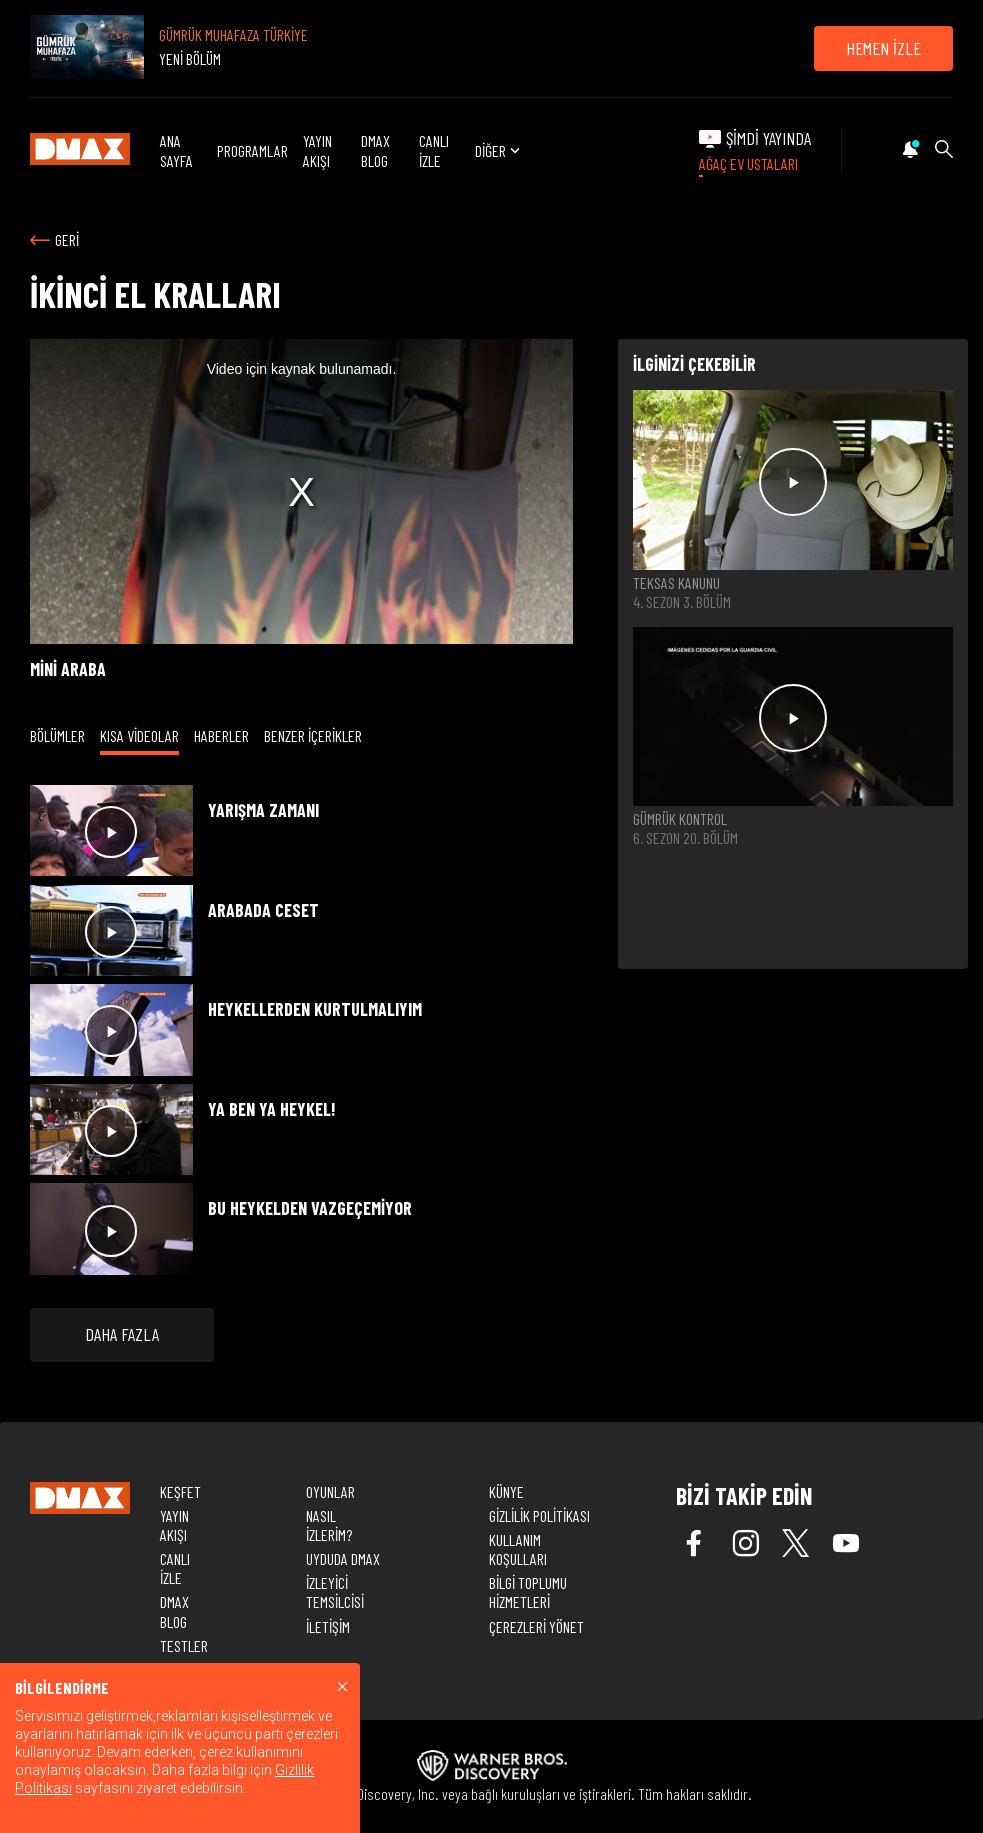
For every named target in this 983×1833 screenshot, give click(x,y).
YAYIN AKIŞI (317, 150)
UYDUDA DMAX (343, 1558)
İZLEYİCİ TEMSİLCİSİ (335, 1592)
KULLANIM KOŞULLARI (518, 1549)
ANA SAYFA (176, 150)
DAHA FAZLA (122, 1334)
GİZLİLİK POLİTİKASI (539, 1515)
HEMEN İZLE (883, 48)
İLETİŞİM (328, 1626)
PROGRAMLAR (252, 150)
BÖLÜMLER (57, 735)
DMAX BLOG (375, 150)
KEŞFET (180, 1491)
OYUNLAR (330, 1491)
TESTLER (184, 1645)
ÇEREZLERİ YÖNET (536, 1626)
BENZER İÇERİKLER (313, 735)
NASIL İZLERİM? (329, 1525)
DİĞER (499, 150)
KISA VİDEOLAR (139, 735)
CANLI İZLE (434, 150)
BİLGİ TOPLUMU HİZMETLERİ (528, 1592)
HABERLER (221, 735)
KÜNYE (506, 1491)
